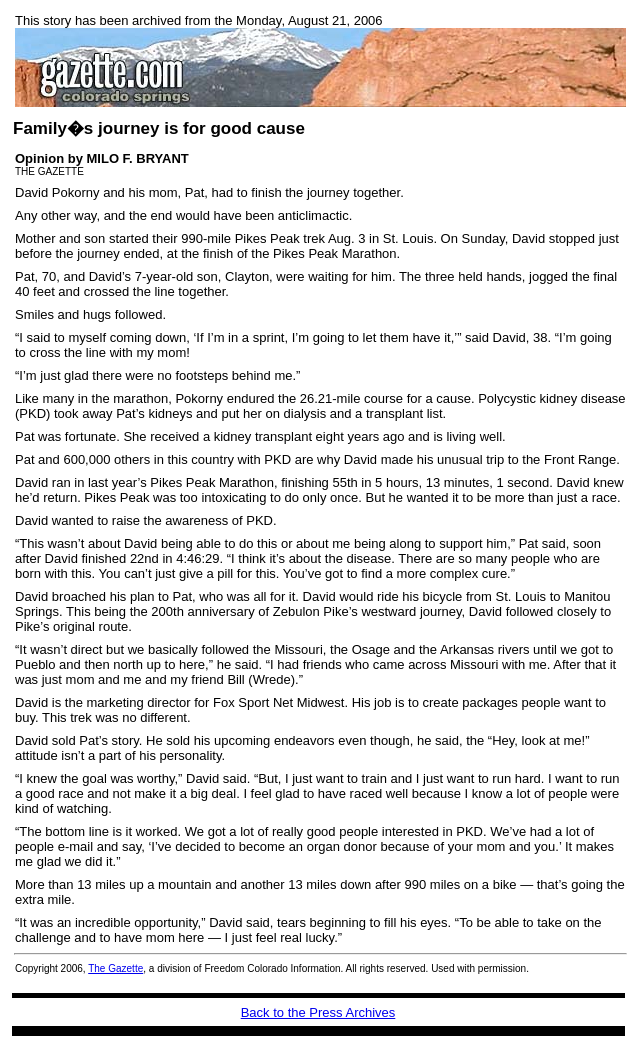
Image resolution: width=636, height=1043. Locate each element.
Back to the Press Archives (318, 1012)
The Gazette (115, 968)
